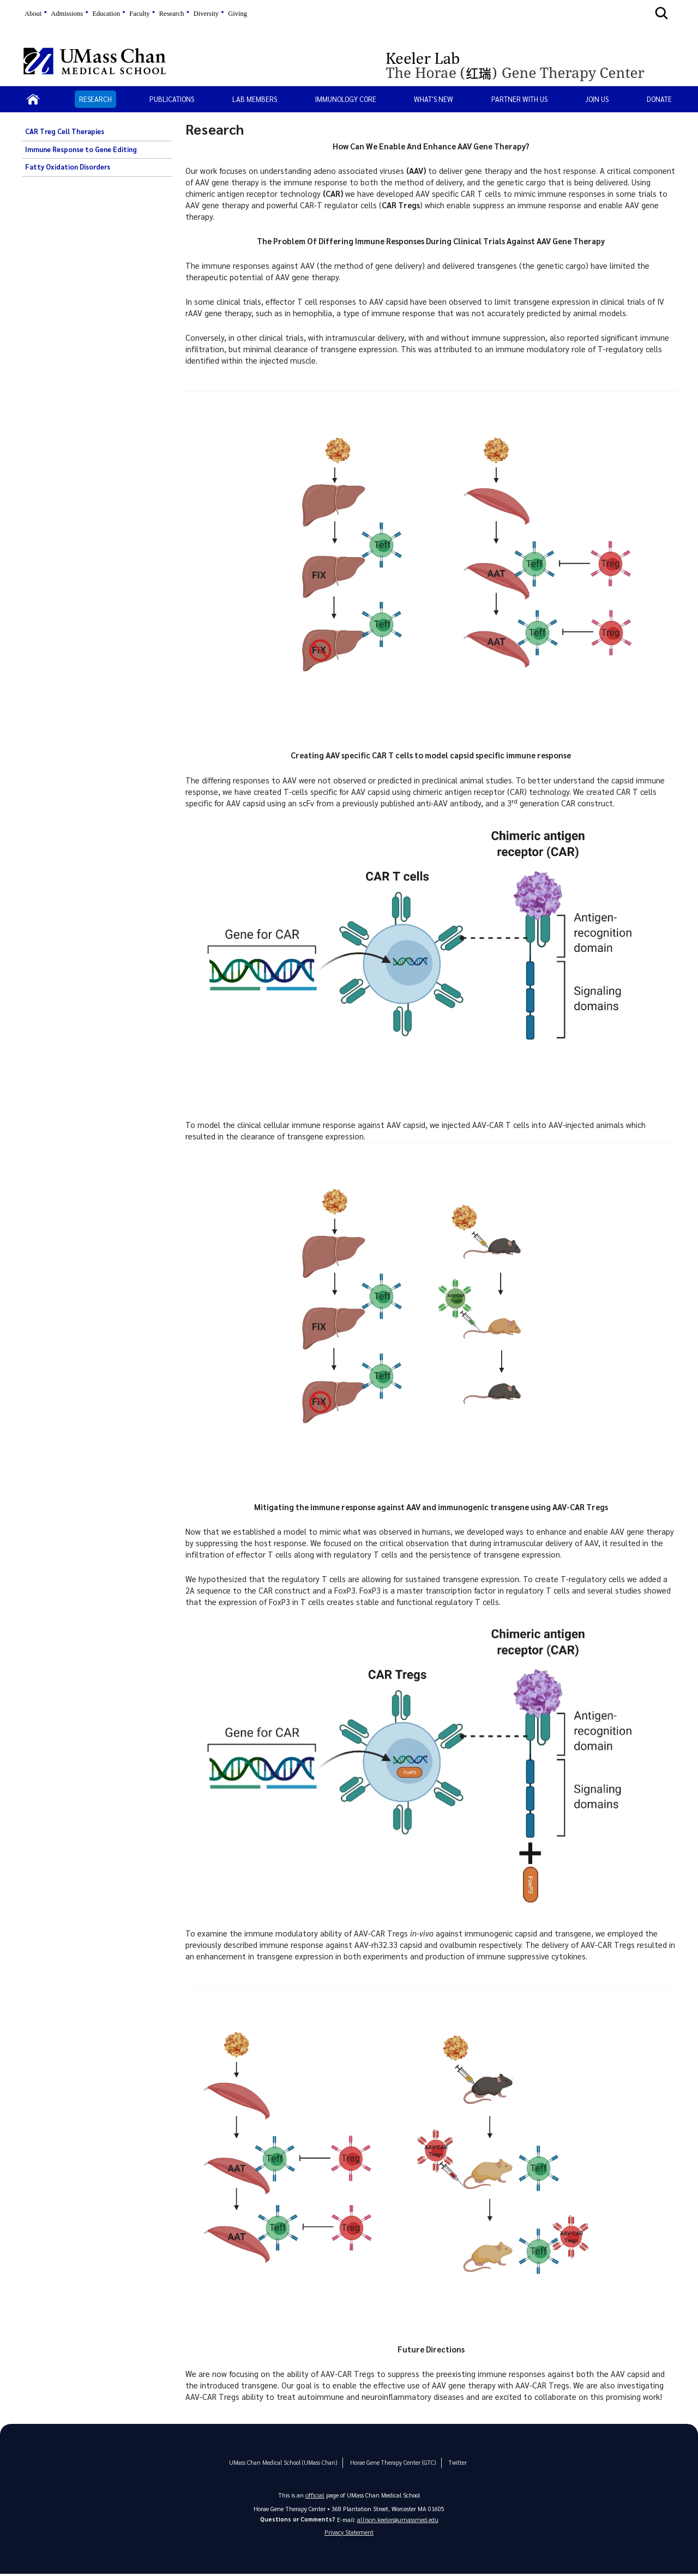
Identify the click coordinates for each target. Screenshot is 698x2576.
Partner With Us (519, 99)
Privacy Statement (349, 2533)
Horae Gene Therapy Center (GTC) (386, 2462)
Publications (171, 99)
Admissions (67, 13)
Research (171, 13)
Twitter (447, 2462)
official (315, 2494)
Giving (237, 13)
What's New (433, 99)
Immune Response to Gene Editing (81, 149)
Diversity (206, 13)
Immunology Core (345, 99)
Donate (659, 99)
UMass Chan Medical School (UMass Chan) (285, 2462)
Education (106, 13)
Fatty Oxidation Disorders (67, 166)
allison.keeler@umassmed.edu (397, 2519)
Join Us (597, 99)
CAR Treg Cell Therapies (64, 131)
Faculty (139, 13)
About (33, 13)
